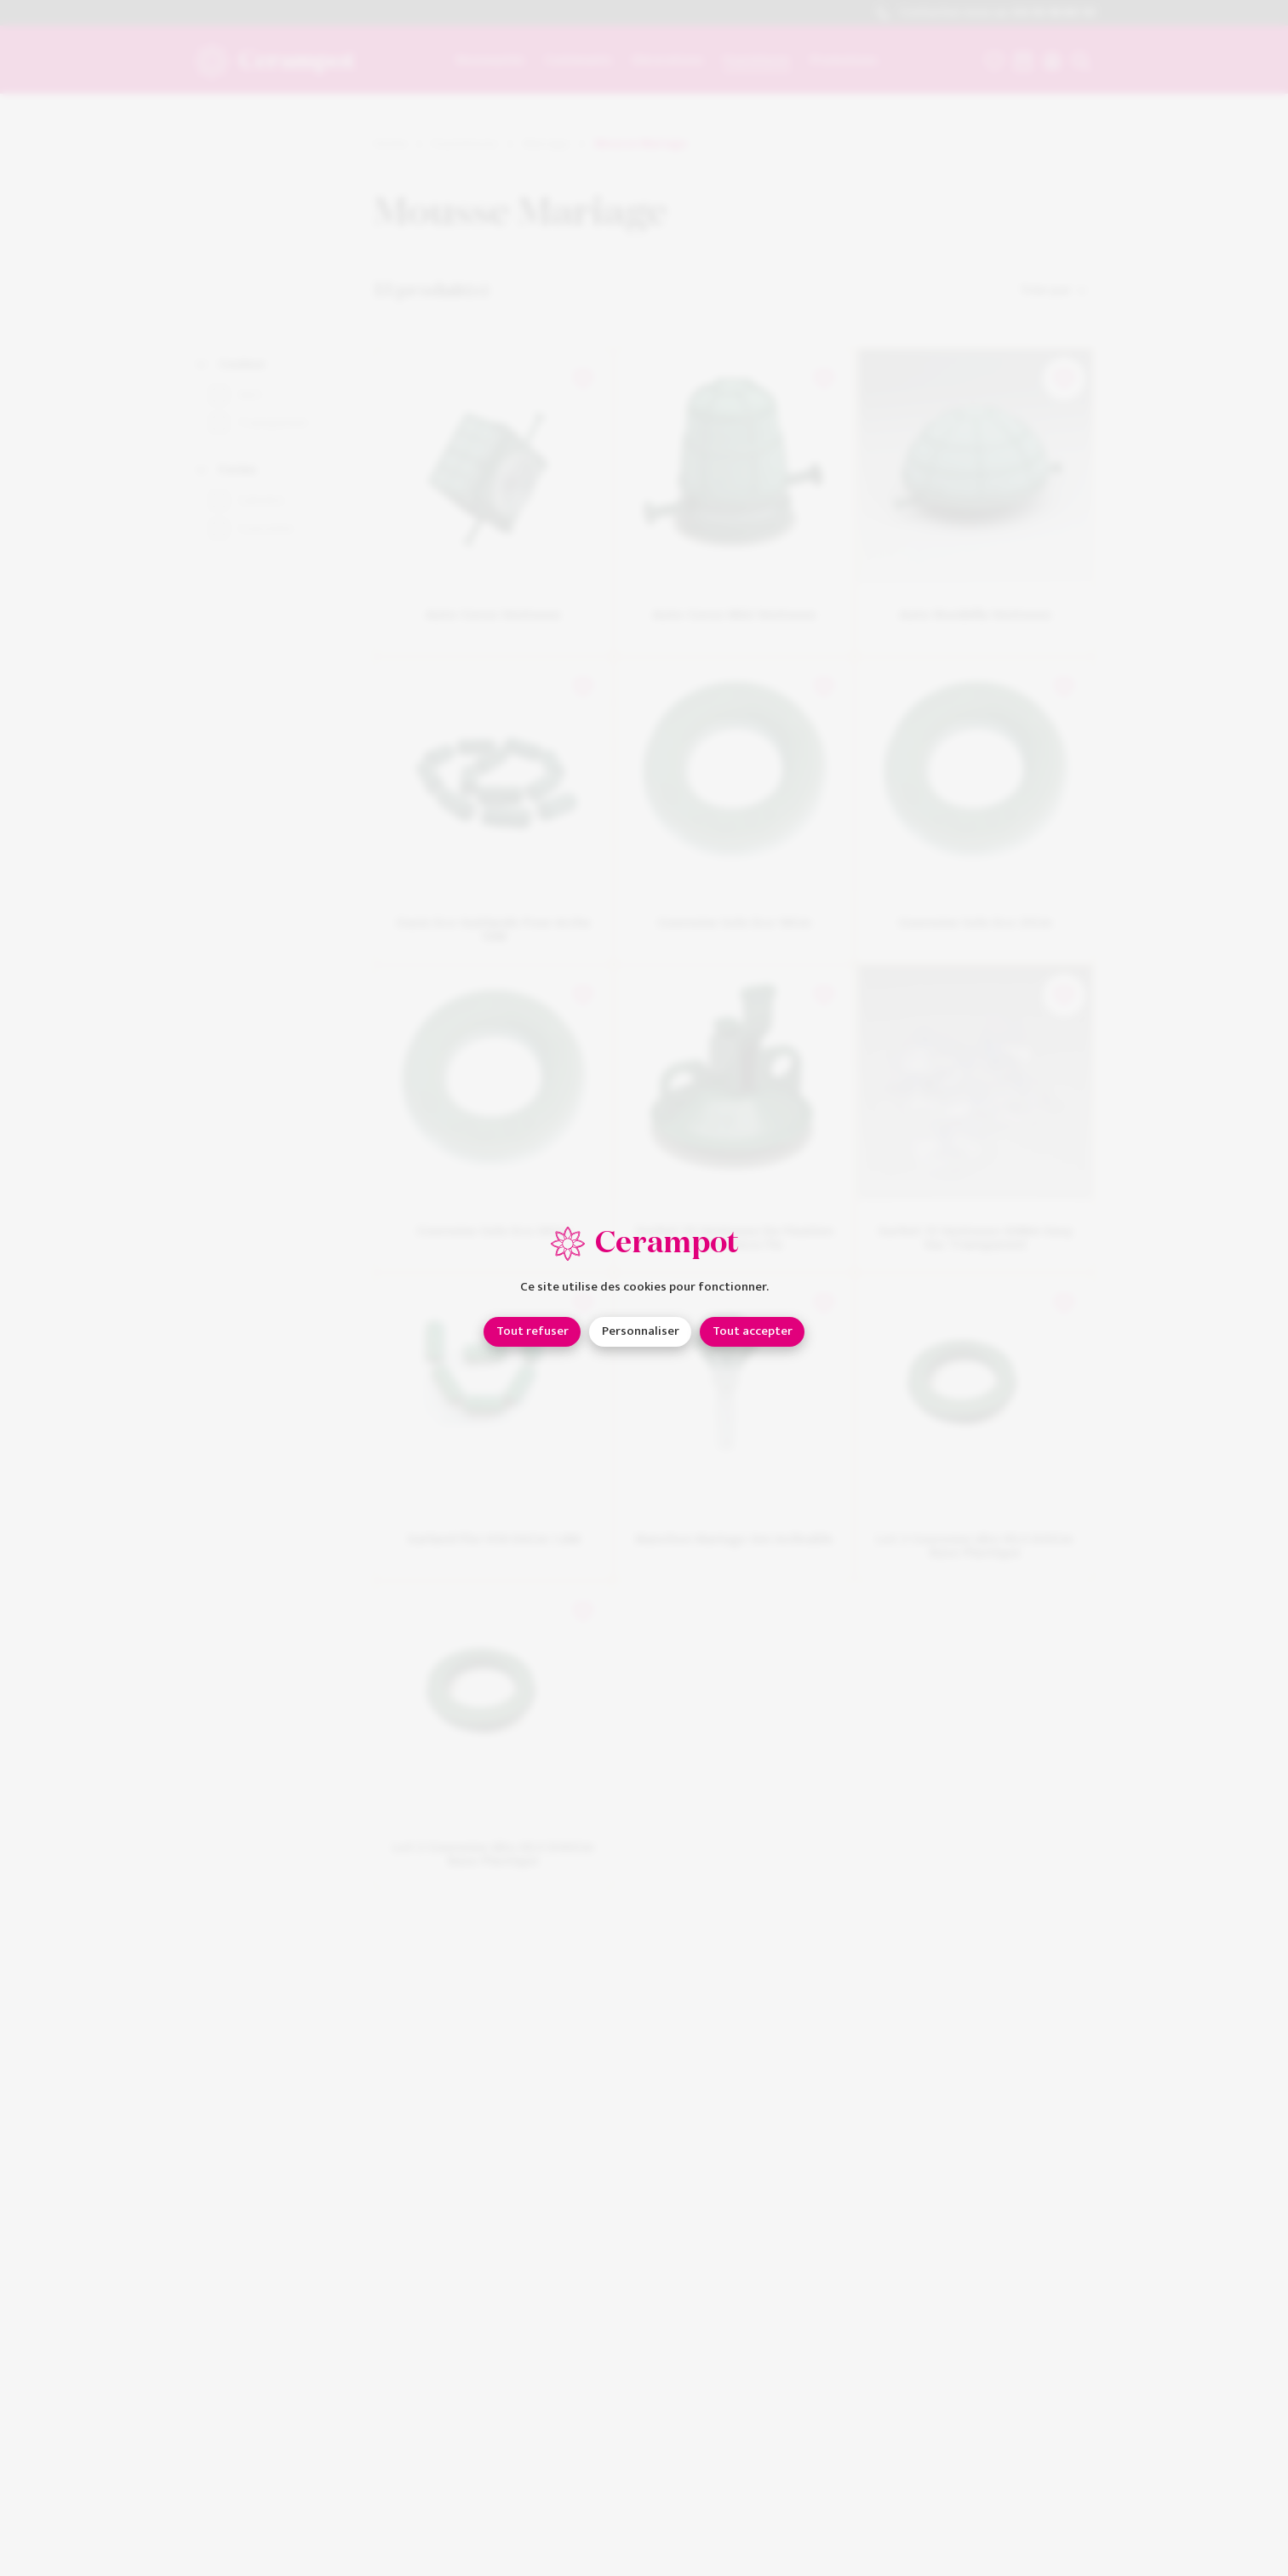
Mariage (546, 144)
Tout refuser (532, 1331)
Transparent (273, 423)
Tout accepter (753, 1331)
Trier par (1055, 290)
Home (390, 144)
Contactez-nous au (985, 13)
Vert (250, 395)
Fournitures (465, 144)
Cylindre (261, 501)
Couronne (265, 529)
